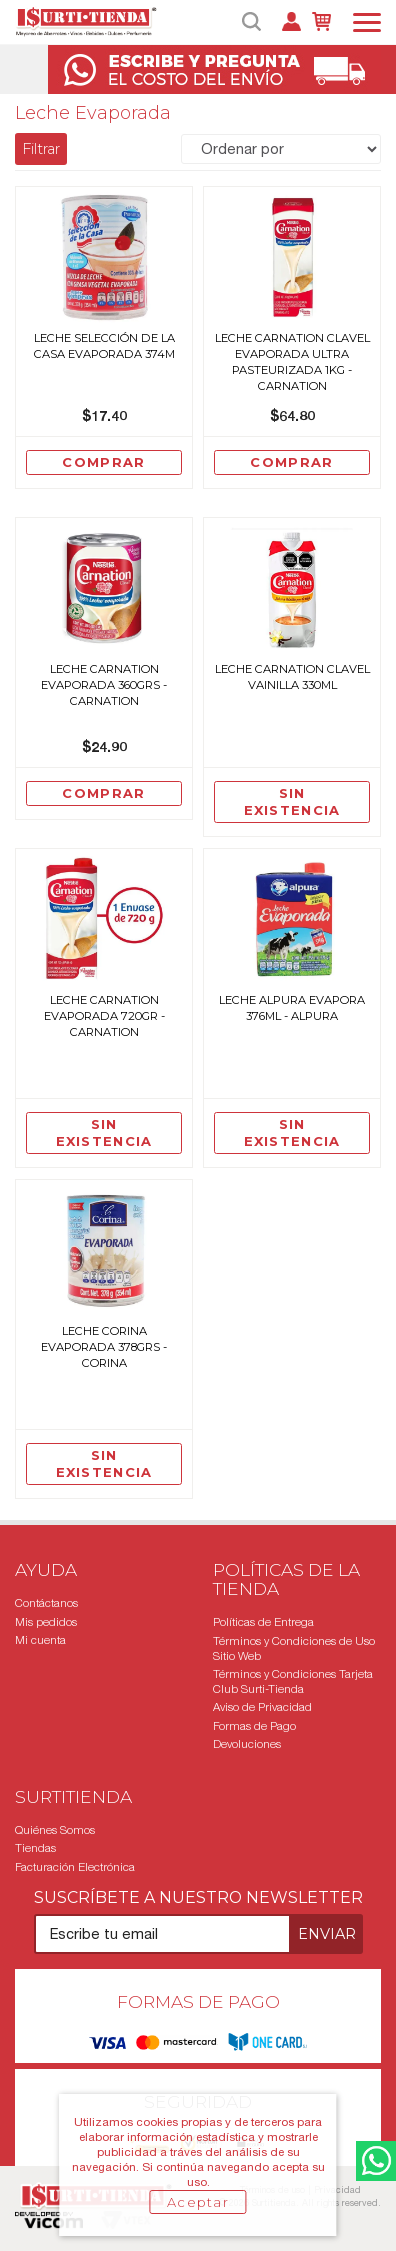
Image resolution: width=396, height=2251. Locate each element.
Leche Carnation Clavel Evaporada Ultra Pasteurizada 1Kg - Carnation (292, 362)
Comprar (103, 462)
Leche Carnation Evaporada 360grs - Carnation (104, 685)
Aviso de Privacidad (262, 1707)
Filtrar (41, 149)
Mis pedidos (46, 1622)
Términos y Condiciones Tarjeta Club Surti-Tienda (293, 1681)
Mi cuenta (40, 1640)
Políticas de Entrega (263, 1622)
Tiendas (35, 1848)
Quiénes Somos (55, 1830)
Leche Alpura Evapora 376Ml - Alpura (292, 1008)
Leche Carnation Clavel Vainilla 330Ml (292, 677)
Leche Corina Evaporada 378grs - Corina (104, 1347)
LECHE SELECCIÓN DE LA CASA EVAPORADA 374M (104, 346)
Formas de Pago (254, 1726)
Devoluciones (247, 1744)
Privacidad (337, 2189)
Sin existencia (292, 801)
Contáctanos (46, 1603)
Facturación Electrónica (75, 1867)
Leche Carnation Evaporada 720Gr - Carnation (104, 1016)
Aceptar (198, 2202)
